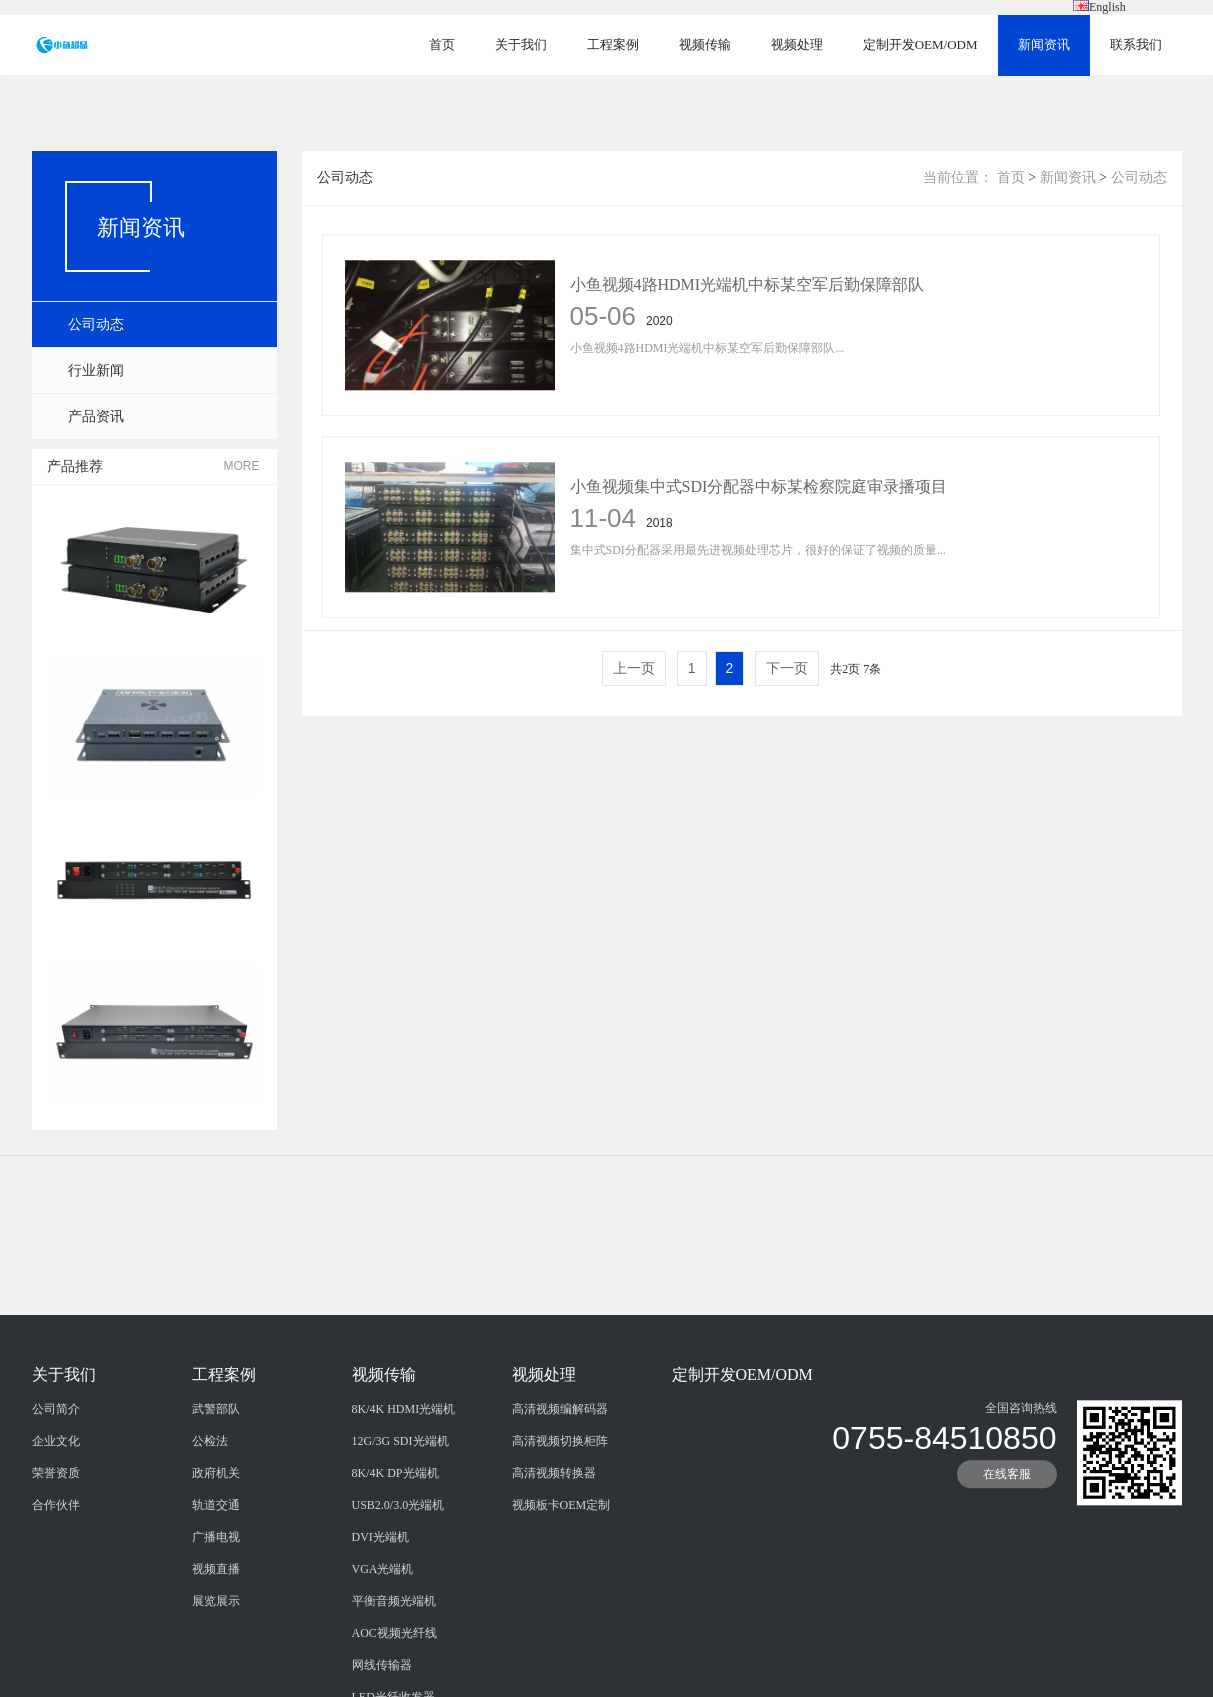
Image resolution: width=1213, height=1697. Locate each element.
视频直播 (216, 1673)
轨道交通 (216, 1609)
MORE (242, 466)
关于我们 (521, 44)
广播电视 (216, 1641)
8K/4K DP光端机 (395, 1577)
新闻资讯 (1044, 44)
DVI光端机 (380, 1641)
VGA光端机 (383, 1673)
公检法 (210, 1545)
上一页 (634, 668)
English (1099, 7)
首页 (442, 44)
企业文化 (56, 1545)
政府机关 (216, 1577)
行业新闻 (96, 370)
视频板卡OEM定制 (561, 1609)
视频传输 (705, 44)
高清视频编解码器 (560, 1513)
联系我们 (1136, 44)
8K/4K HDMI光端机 (404, 1513)
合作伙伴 (56, 1609)
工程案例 (613, 44)
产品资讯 (96, 416)
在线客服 (1007, 1578)
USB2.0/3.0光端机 (398, 1609)
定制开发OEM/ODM (920, 44)
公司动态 (96, 324)
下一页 (787, 668)
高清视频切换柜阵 (560, 1545)
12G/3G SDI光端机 (400, 1545)
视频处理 (797, 44)
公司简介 (56, 1513)
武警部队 (216, 1513)
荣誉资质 (56, 1577)
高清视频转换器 (554, 1577)
